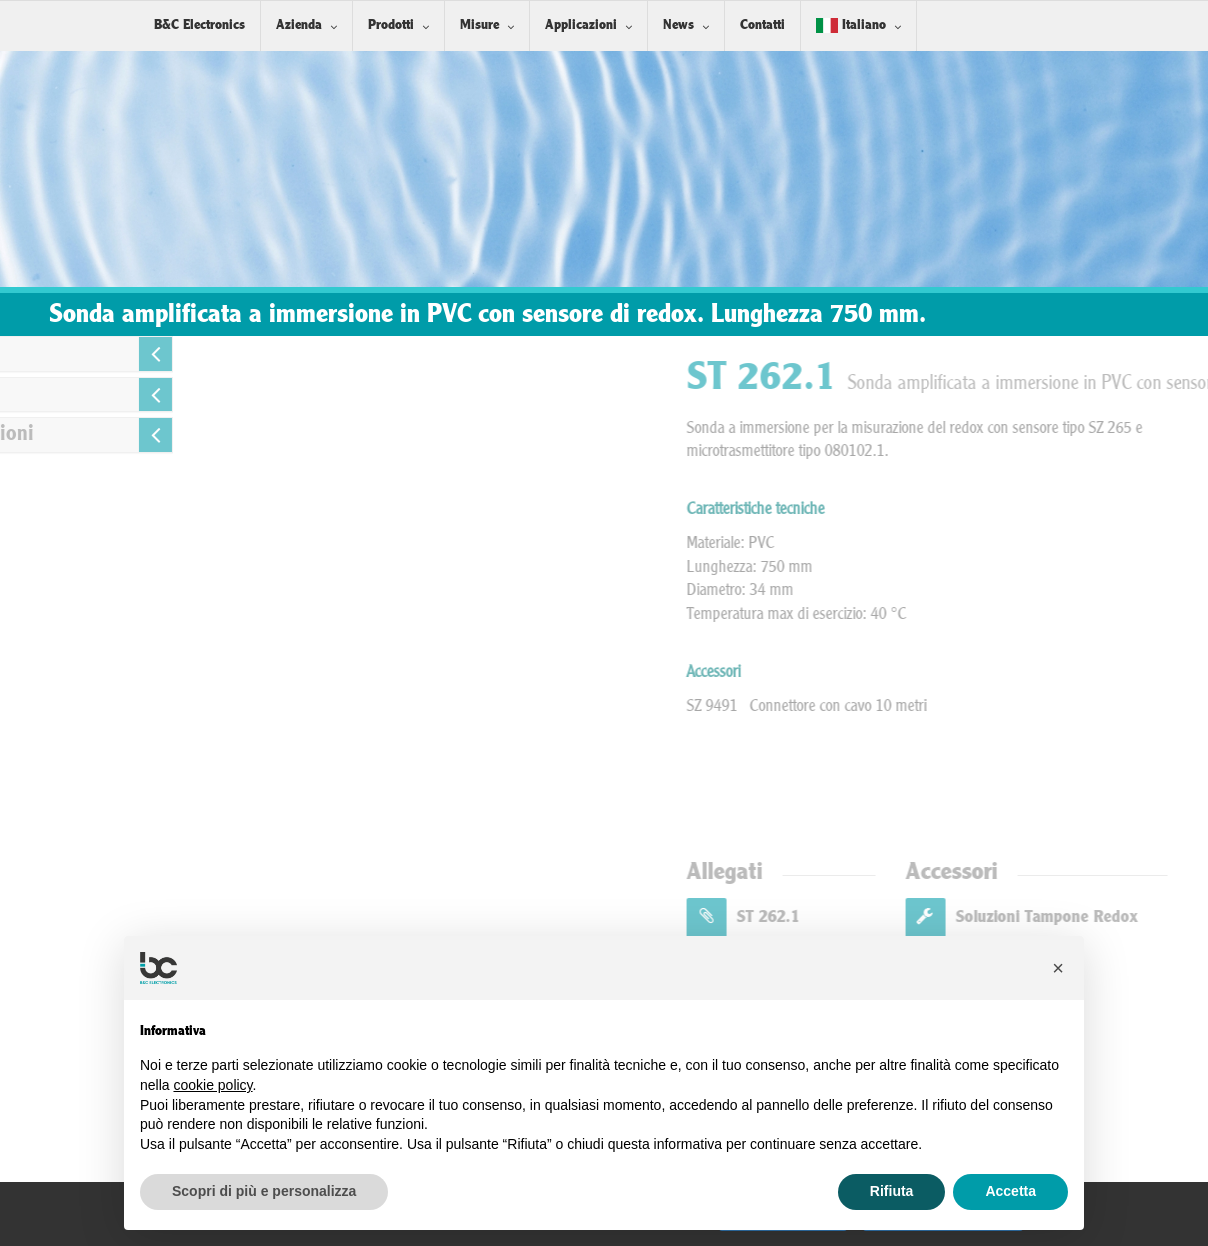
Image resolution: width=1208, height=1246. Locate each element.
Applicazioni (581, 25)
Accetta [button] (1010, 1191)
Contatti (762, 25)
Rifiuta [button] (892, 1191)
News (678, 25)
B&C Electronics (199, 25)
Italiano (851, 25)
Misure (479, 25)
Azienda (299, 25)
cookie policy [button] (212, 1085)
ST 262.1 (948, 917)
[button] (1058, 968)
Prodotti (391, 25)
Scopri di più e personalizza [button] (264, 1191)
